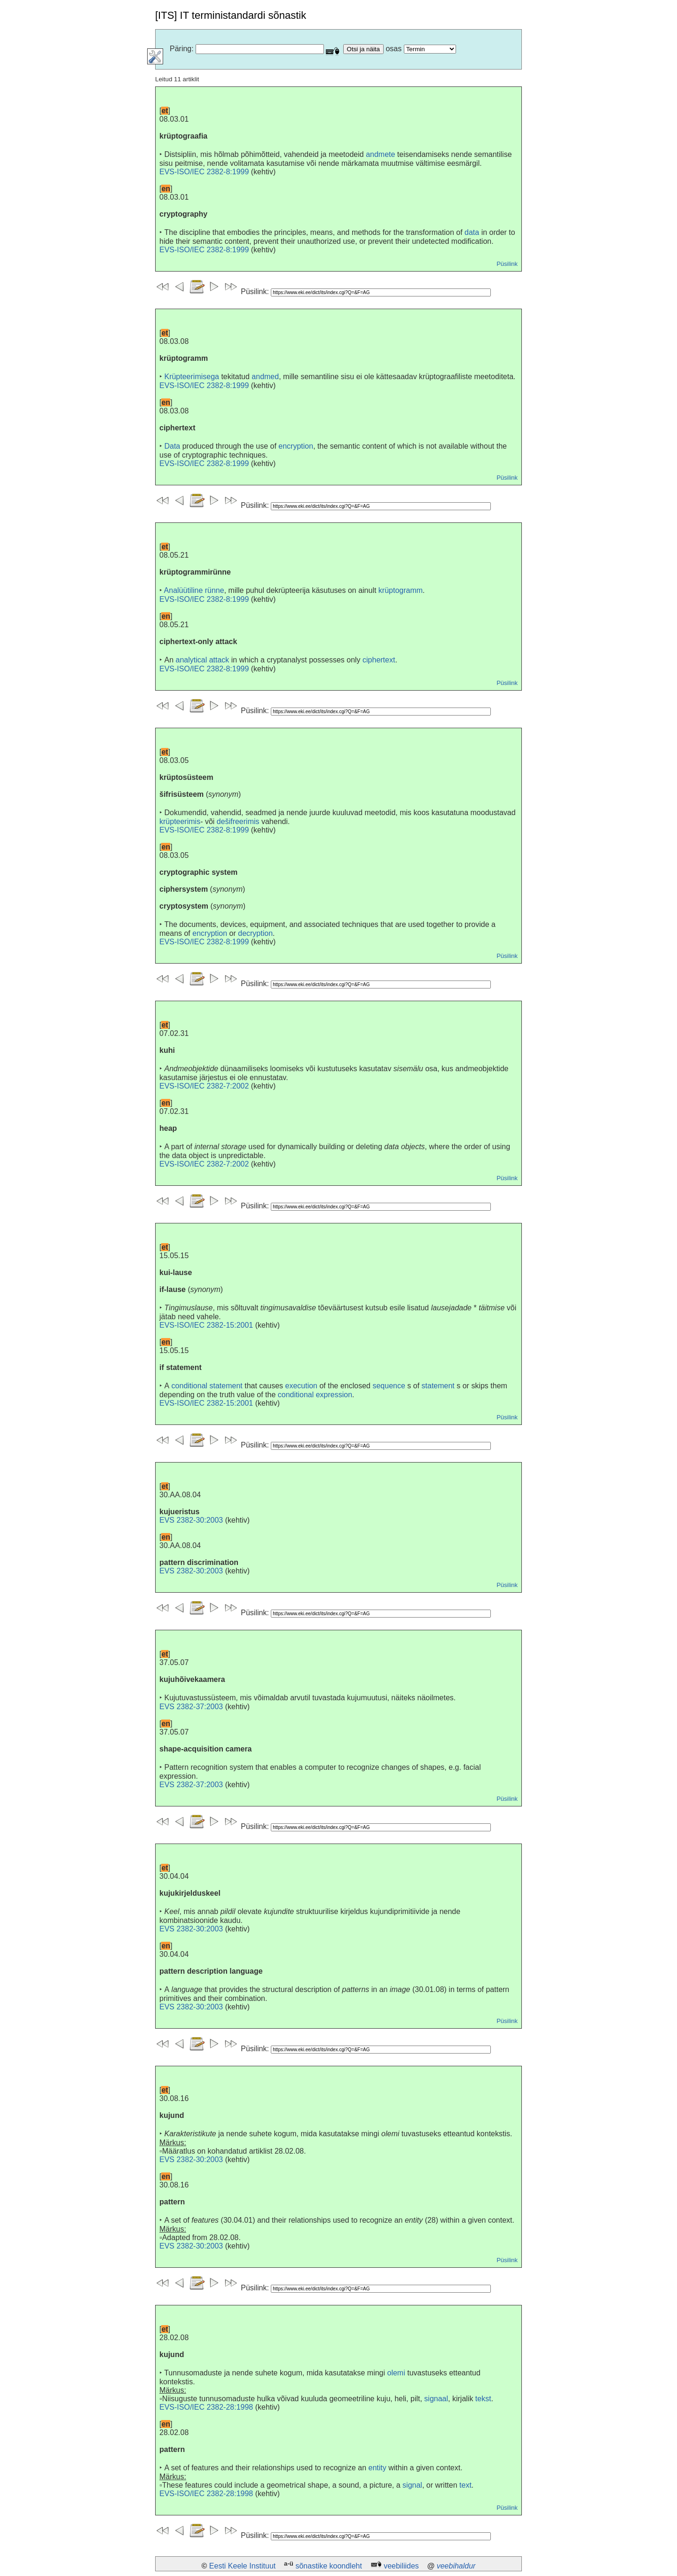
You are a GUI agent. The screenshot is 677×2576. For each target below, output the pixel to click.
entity (377, 2468)
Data (172, 446)
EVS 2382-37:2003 (191, 1707)
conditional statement (207, 1386)
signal (412, 2485)
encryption (295, 446)
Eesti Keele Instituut (242, 2566)
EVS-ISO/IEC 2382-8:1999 (204, 172)
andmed (265, 377)
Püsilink (507, 263)
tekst (483, 2399)
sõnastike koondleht (328, 2566)
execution (301, 1386)
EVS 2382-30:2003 (191, 1520)
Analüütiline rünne (194, 590)
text (465, 2485)
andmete (380, 154)
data (471, 232)
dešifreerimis (238, 821)
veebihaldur (456, 2566)
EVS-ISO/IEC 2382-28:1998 (206, 2407)
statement (438, 1386)
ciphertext (378, 660)
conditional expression (315, 1395)
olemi (396, 2373)
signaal (436, 2399)
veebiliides (401, 2566)
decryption (255, 933)
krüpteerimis (179, 821)
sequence (388, 1386)
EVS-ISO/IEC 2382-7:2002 (204, 1086)
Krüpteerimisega (191, 377)
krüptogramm (400, 590)
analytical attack (202, 660)
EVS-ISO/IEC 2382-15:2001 (206, 1325)
